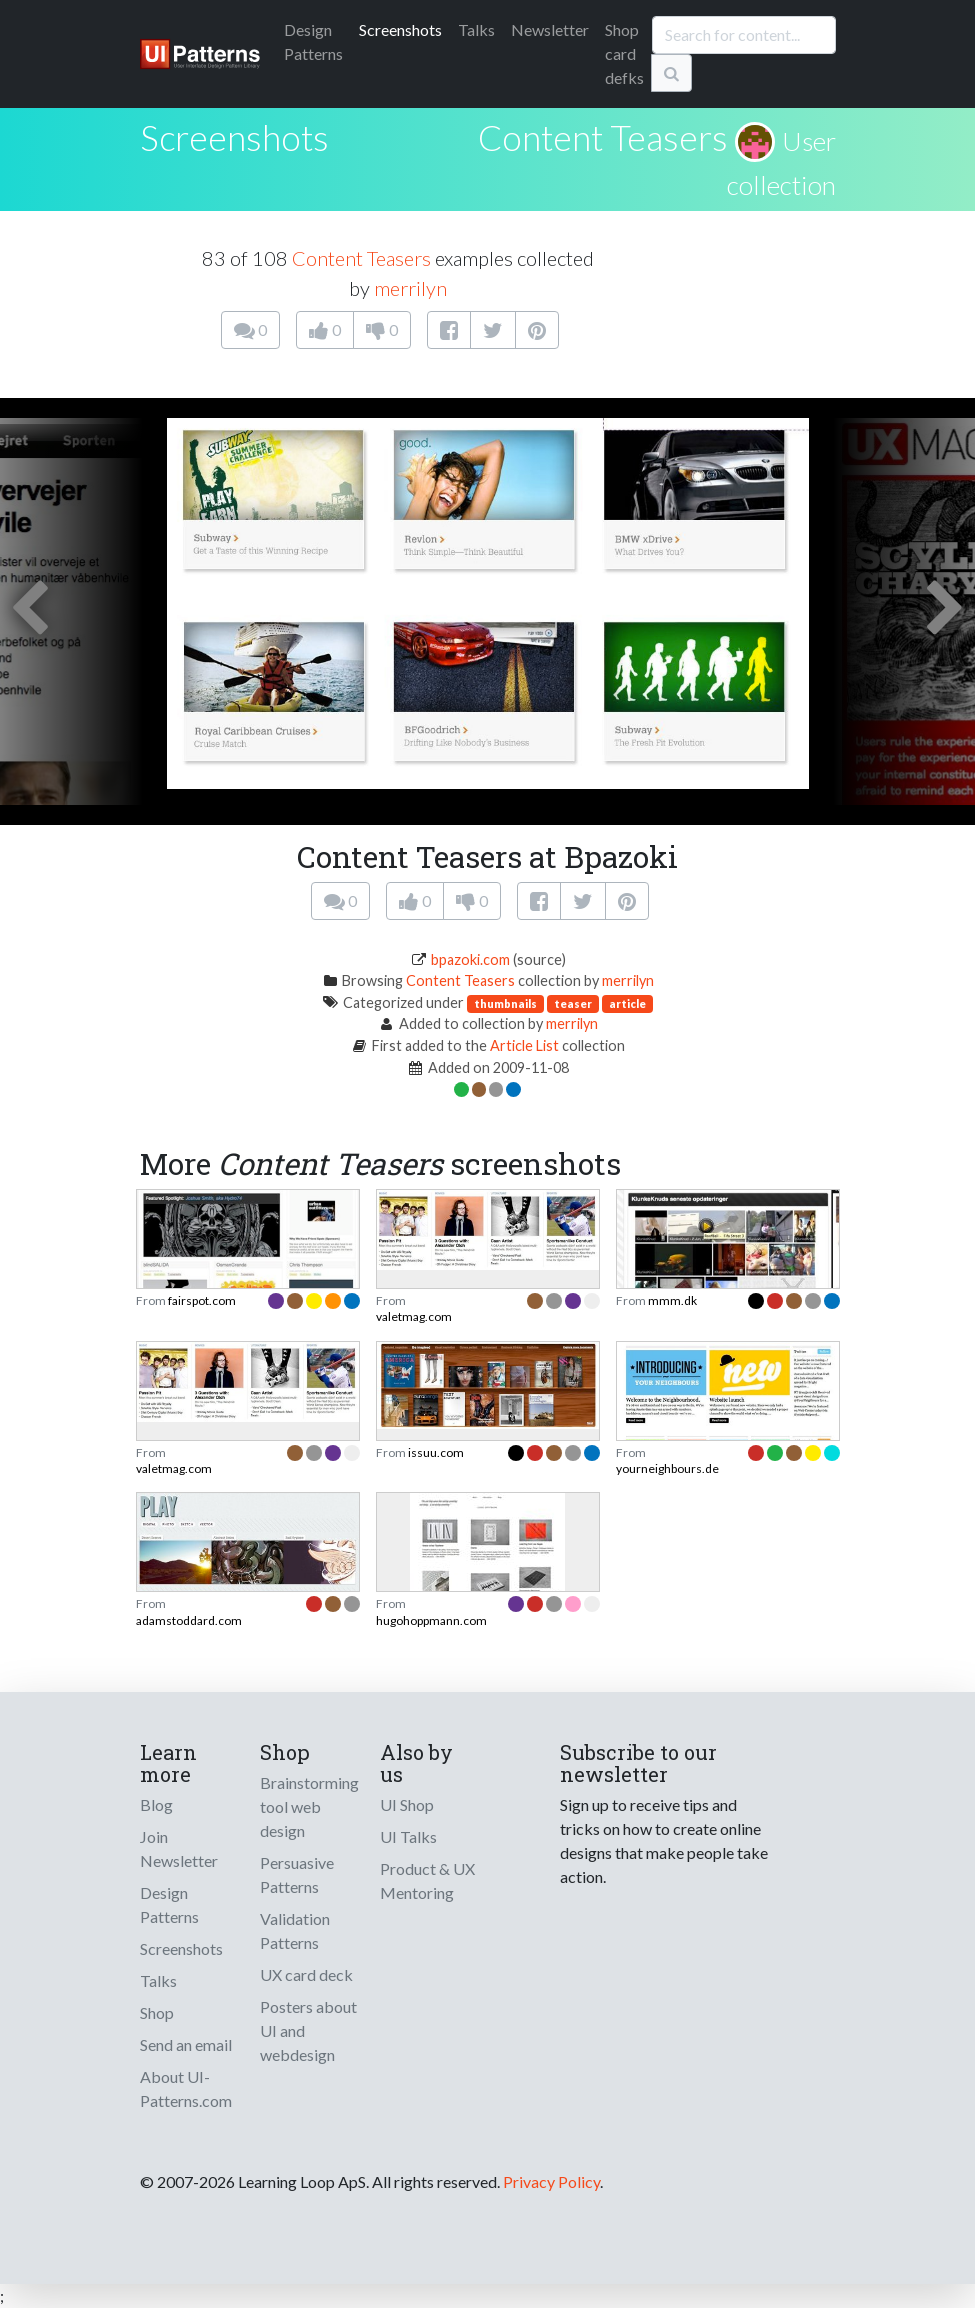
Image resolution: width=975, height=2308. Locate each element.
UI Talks (408, 1836)
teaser (573, 1003)
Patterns (313, 41)
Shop (157, 2012)
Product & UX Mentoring (427, 1880)
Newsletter (550, 29)
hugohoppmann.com (431, 1620)
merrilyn (410, 288)
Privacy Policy (551, 2181)
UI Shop (407, 1804)
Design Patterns (169, 1904)
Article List (524, 1045)
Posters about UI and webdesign (308, 2030)
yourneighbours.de (667, 1468)
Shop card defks (624, 53)
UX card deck (306, 1974)
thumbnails (505, 1003)
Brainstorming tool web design (309, 1806)
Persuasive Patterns (297, 1874)
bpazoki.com (470, 959)
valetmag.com (414, 1316)
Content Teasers (603, 137)
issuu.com (436, 1452)
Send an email (186, 2044)
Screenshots (400, 29)
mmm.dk (672, 1300)
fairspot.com (202, 1300)
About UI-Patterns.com (186, 2088)
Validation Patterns (295, 1930)
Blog (156, 1804)
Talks (476, 29)
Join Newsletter (179, 1848)
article (627, 1003)
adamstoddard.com (189, 1620)
